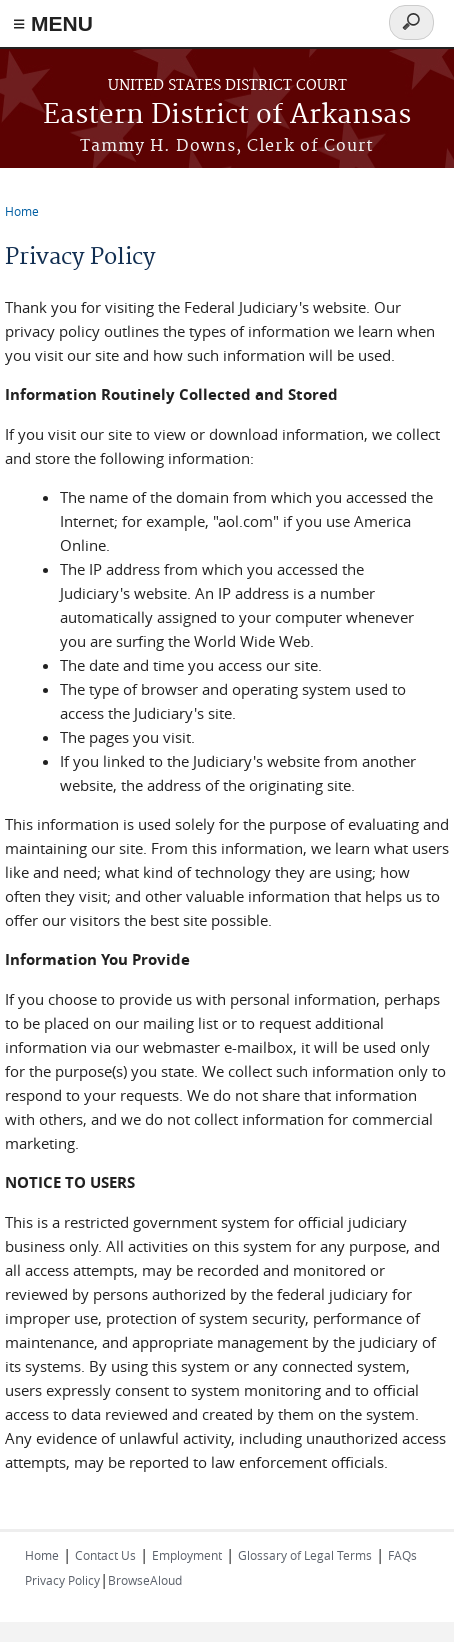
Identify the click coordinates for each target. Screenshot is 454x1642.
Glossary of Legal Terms (305, 1555)
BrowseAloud (145, 1580)
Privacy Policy (62, 1580)
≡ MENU (53, 23)
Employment (187, 1555)
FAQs (402, 1555)
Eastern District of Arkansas (227, 115)
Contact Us (105, 1555)
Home (22, 211)
